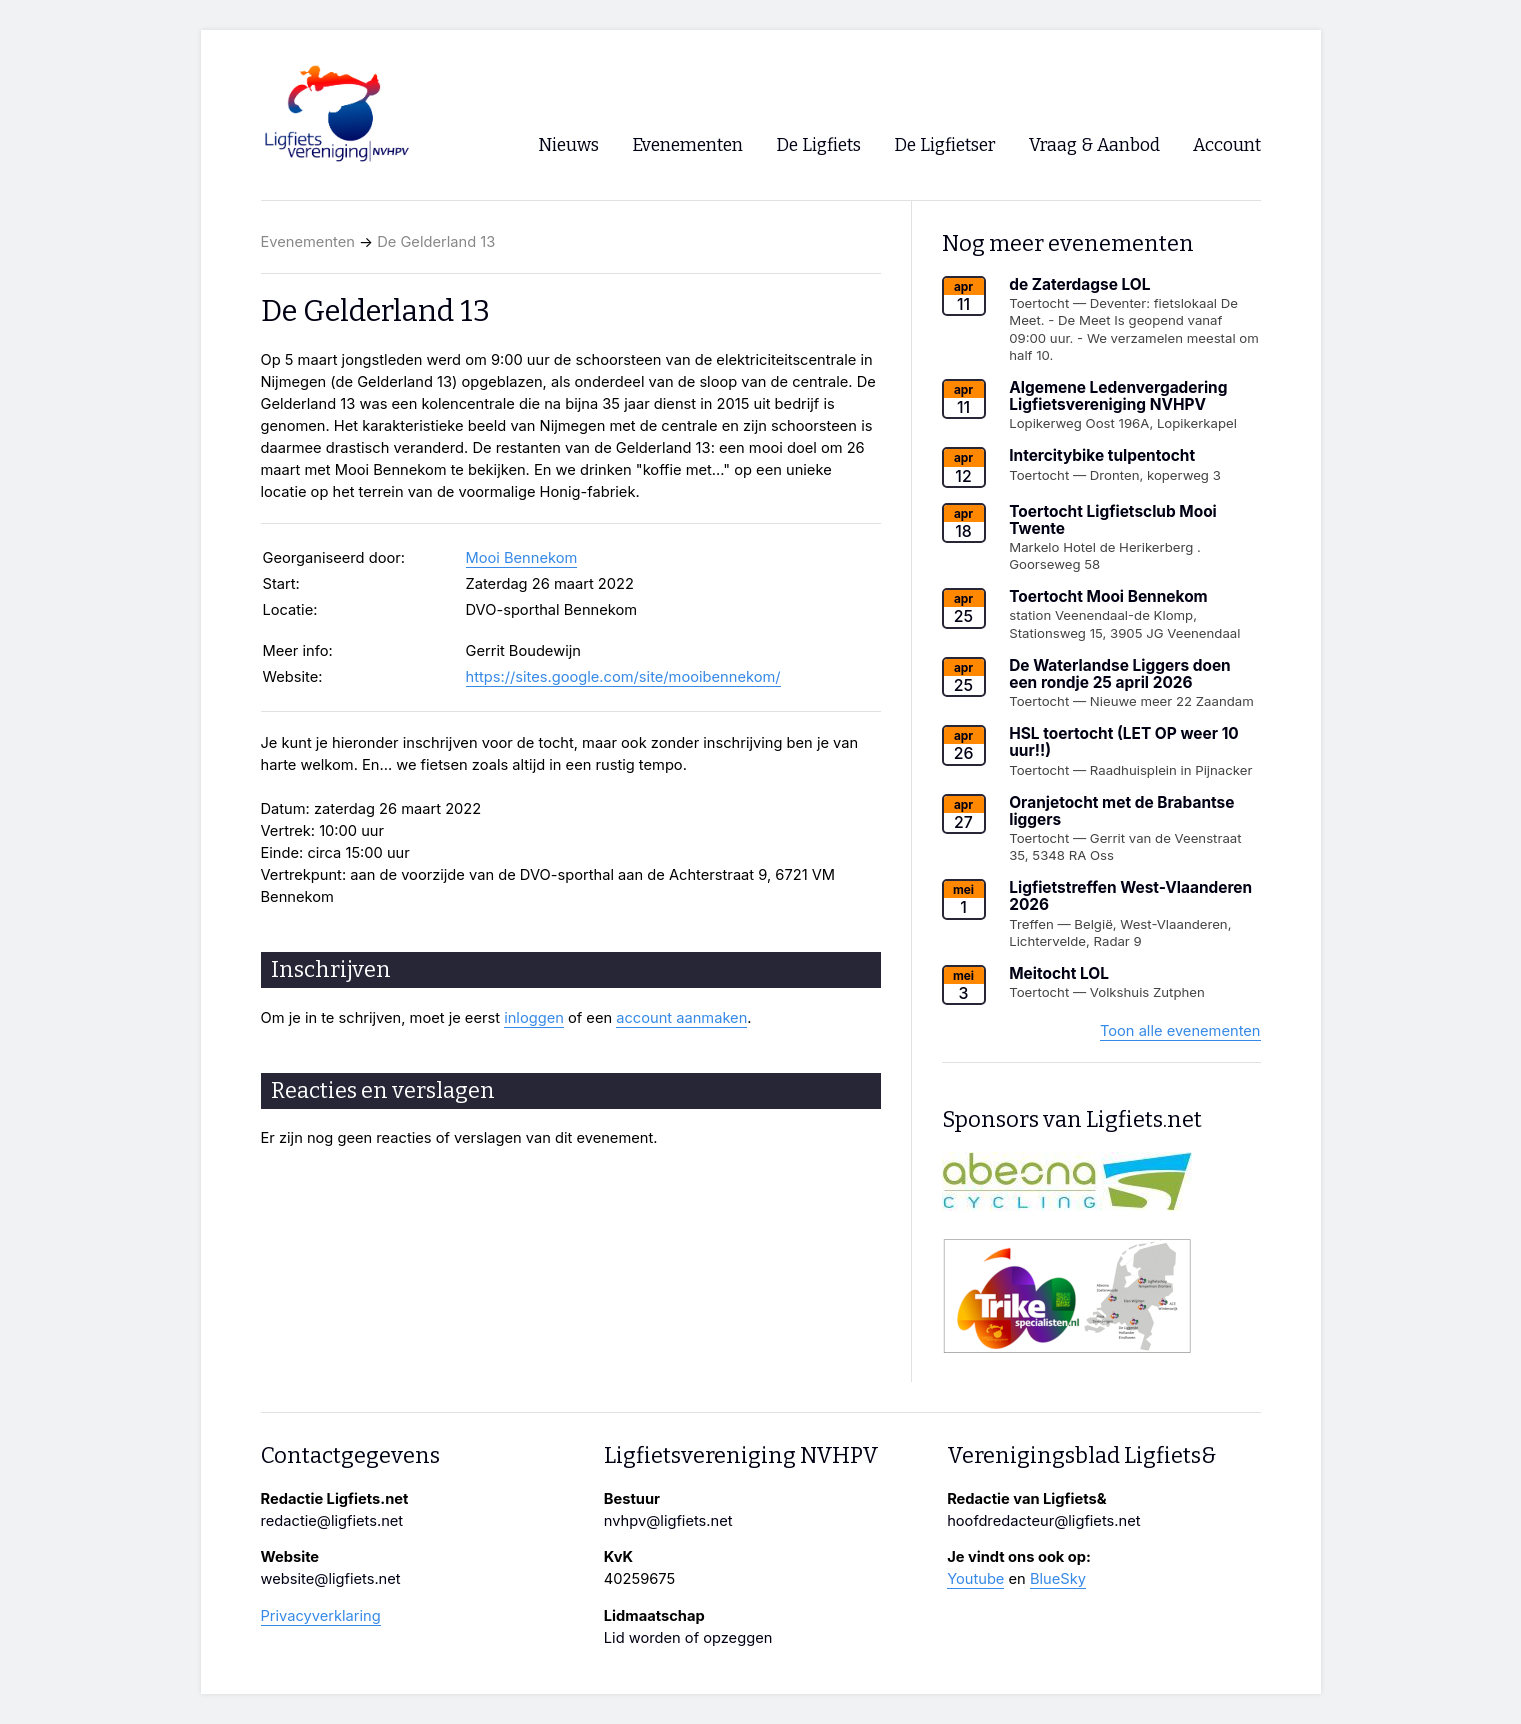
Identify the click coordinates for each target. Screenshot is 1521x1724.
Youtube (975, 1579)
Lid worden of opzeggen (688, 1638)
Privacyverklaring (321, 1616)
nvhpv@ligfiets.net (668, 1521)
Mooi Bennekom (522, 558)
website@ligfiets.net (331, 1579)
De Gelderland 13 (436, 242)
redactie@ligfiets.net (332, 1521)
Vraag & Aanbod (1094, 145)
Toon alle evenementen (1180, 1031)
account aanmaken (681, 1018)
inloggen (534, 1018)
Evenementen (308, 242)
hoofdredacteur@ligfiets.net (1043, 1521)
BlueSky (1058, 1579)
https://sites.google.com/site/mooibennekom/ (623, 677)
